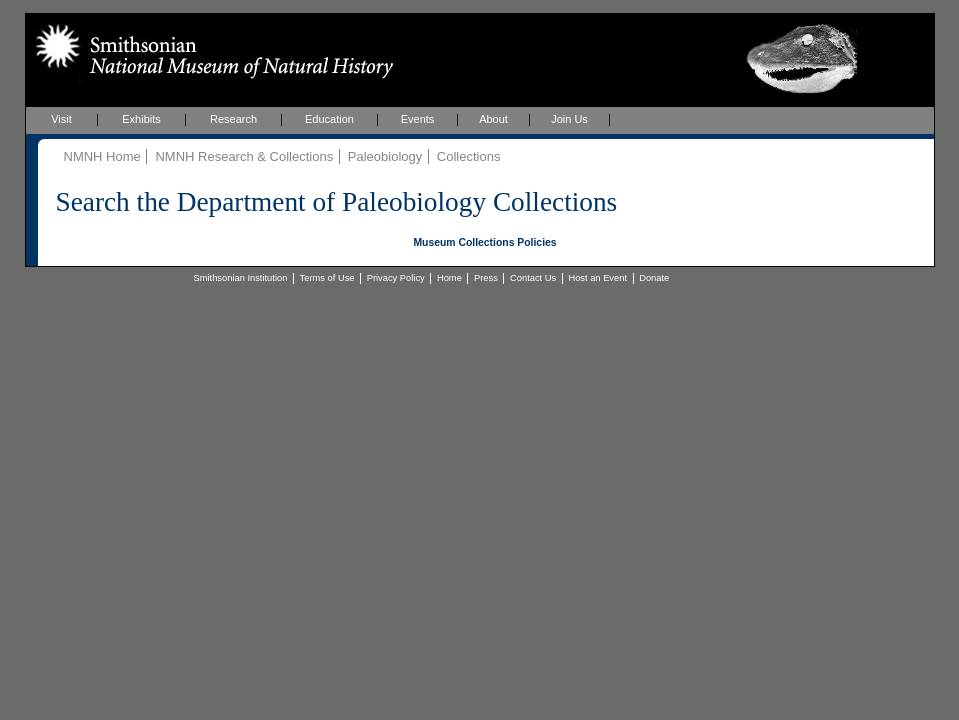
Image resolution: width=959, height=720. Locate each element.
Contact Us (533, 278)
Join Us (569, 119)
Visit (61, 119)
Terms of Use (327, 278)
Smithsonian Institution (241, 278)
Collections (469, 156)
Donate (654, 278)
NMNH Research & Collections (244, 156)
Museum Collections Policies (484, 242)
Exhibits (141, 119)
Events (418, 119)
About (493, 119)
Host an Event (597, 278)
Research (233, 119)
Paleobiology (385, 156)
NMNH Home (102, 156)
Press (486, 278)
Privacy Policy (396, 278)
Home (449, 278)
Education (329, 119)
